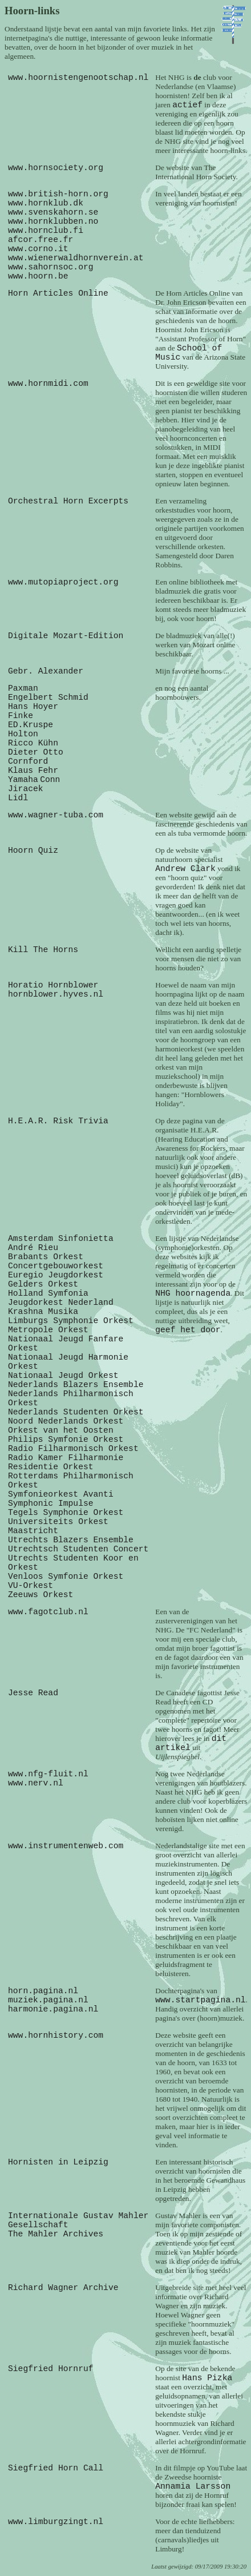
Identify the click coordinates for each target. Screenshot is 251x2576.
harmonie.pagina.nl (53, 2009)
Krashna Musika (43, 1311)
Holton (23, 734)
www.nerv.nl (35, 1783)
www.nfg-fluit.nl (48, 1774)
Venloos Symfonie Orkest (65, 1576)
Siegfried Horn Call (55, 2468)
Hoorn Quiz (33, 850)
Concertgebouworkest (55, 1266)
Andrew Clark (185, 868)
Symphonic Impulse (51, 1503)
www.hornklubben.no (53, 221)
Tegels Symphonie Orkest (65, 1512)
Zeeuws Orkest (40, 1594)
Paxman (23, 688)
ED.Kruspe (30, 724)
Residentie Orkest (51, 1467)
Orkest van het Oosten (61, 1430)
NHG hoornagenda (192, 1293)
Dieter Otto (35, 752)
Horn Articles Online (58, 293)
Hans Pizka (207, 2378)
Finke (20, 715)
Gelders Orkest (43, 1284)
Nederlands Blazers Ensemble (75, 1384)
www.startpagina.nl (200, 2000)
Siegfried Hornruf (51, 2368)
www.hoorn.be (38, 276)
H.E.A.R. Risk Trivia (58, 1121)
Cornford (28, 761)
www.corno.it (38, 248)
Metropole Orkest (48, 1330)
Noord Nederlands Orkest (65, 1421)
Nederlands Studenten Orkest (75, 1412)
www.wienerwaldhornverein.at (75, 258)
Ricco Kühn (33, 743)
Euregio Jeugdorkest (55, 1275)
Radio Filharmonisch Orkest (73, 1448)
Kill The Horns (43, 949)
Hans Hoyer (33, 706)
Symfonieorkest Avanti (61, 1494)
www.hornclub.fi (45, 230)
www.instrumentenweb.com (65, 1846)
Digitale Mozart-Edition (65, 635)
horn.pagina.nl (43, 1991)
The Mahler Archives (55, 2234)
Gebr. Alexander (45, 671)
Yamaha (23, 779)
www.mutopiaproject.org (63, 582)
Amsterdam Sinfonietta (61, 1238)
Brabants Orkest (45, 1256)
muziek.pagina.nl (48, 2000)
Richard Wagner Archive (63, 2287)
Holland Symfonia (48, 1293)
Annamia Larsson (192, 2486)
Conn (50, 779)
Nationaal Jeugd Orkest (63, 1375)
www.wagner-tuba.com (55, 815)
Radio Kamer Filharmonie (65, 1457)
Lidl (18, 798)
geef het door (187, 1330)
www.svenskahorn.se (53, 212)
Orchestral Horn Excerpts (68, 501)
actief (187, 105)
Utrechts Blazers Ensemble (70, 1540)
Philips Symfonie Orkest (65, 1439)
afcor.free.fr (40, 239)
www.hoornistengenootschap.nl (78, 77)
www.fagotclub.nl (48, 1611)
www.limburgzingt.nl (55, 2521)
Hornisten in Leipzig (58, 2162)
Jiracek (25, 788)
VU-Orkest (30, 1585)
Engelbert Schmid (48, 697)
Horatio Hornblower (53, 985)
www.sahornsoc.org (51, 267)
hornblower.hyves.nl (55, 994)
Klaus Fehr (33, 770)
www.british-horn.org (58, 194)
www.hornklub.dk (45, 203)
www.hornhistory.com (55, 2035)
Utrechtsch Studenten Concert (78, 1549)
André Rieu (33, 1247)
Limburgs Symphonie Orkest (70, 1320)
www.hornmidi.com (48, 383)
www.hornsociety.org (55, 167)
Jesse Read (33, 1693)
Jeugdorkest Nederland (61, 1302)
